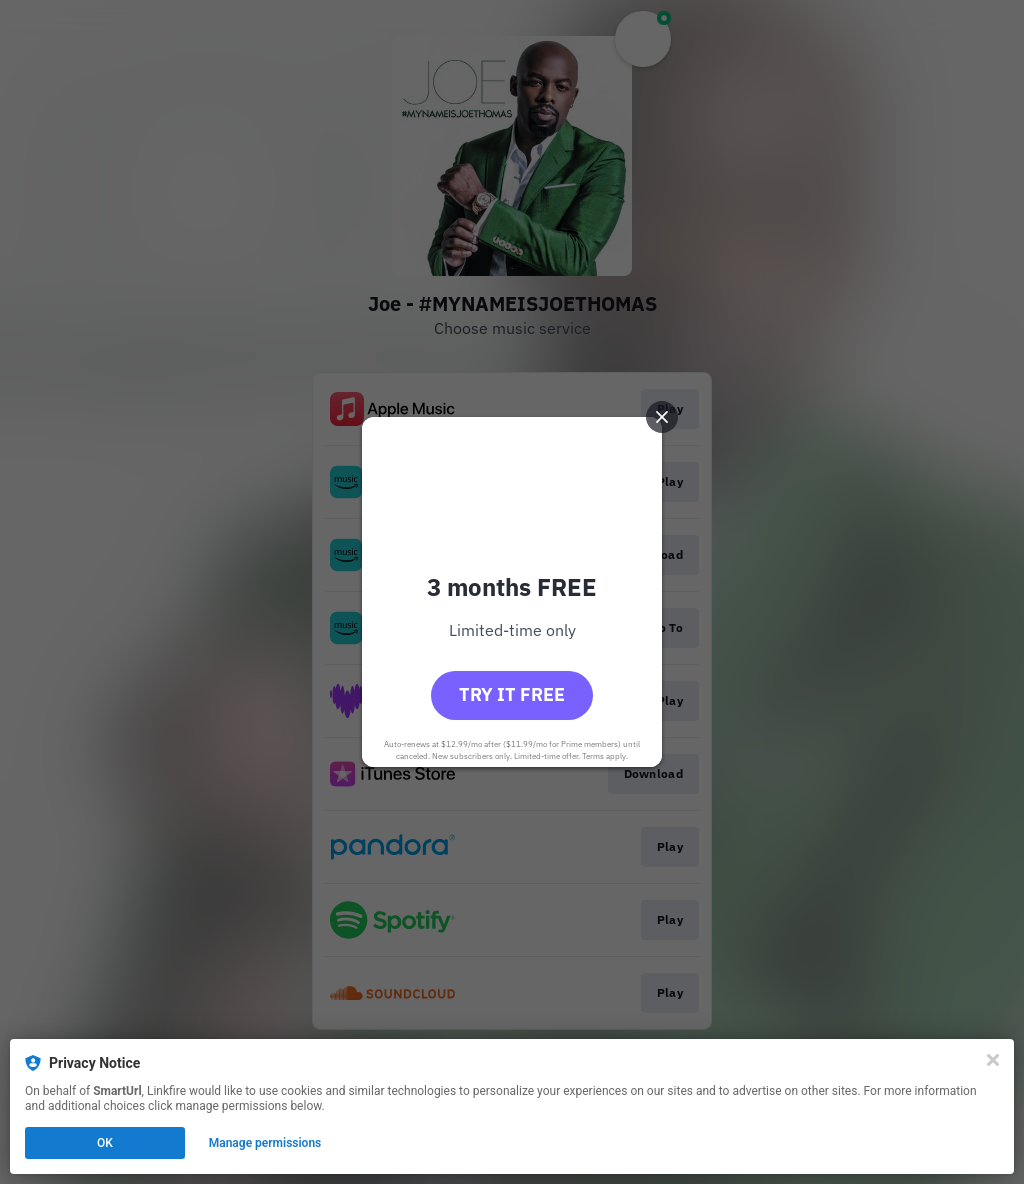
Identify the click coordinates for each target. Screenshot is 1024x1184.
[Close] (993, 1060)
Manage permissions (265, 1143)
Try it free (512, 694)
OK (105, 1143)
